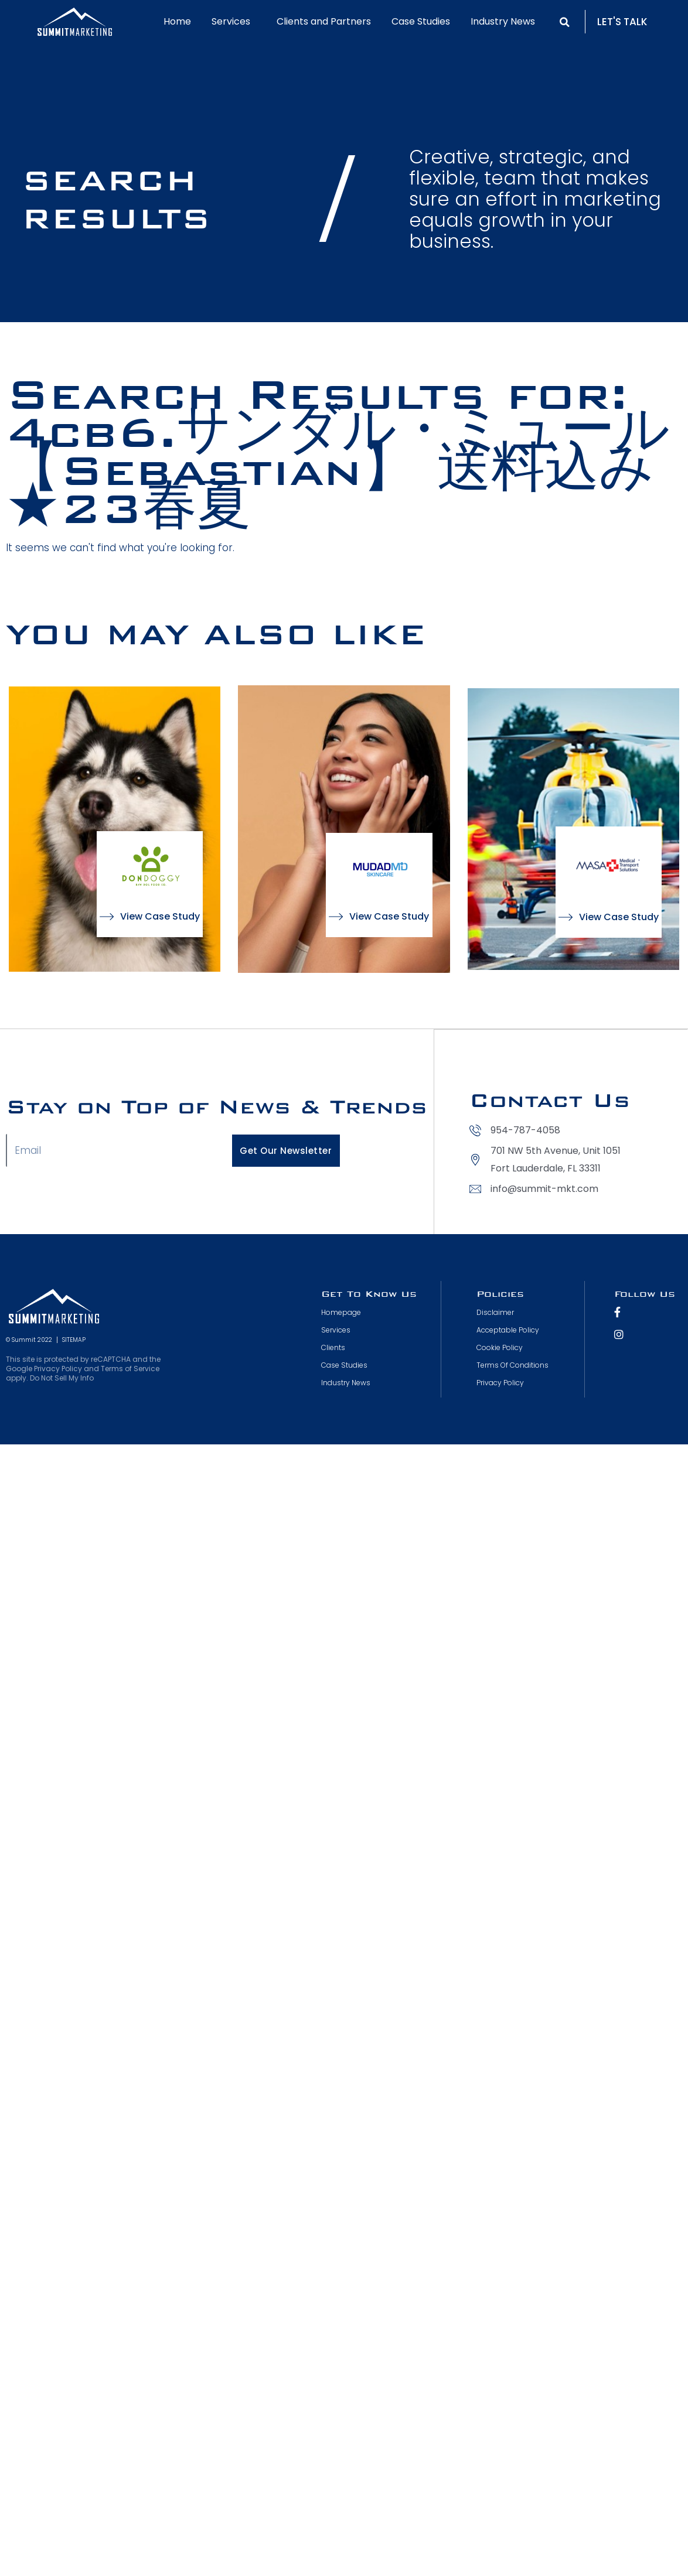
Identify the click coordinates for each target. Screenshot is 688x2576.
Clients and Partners (324, 21)
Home (177, 21)
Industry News (503, 21)
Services (234, 21)
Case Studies (420, 21)
